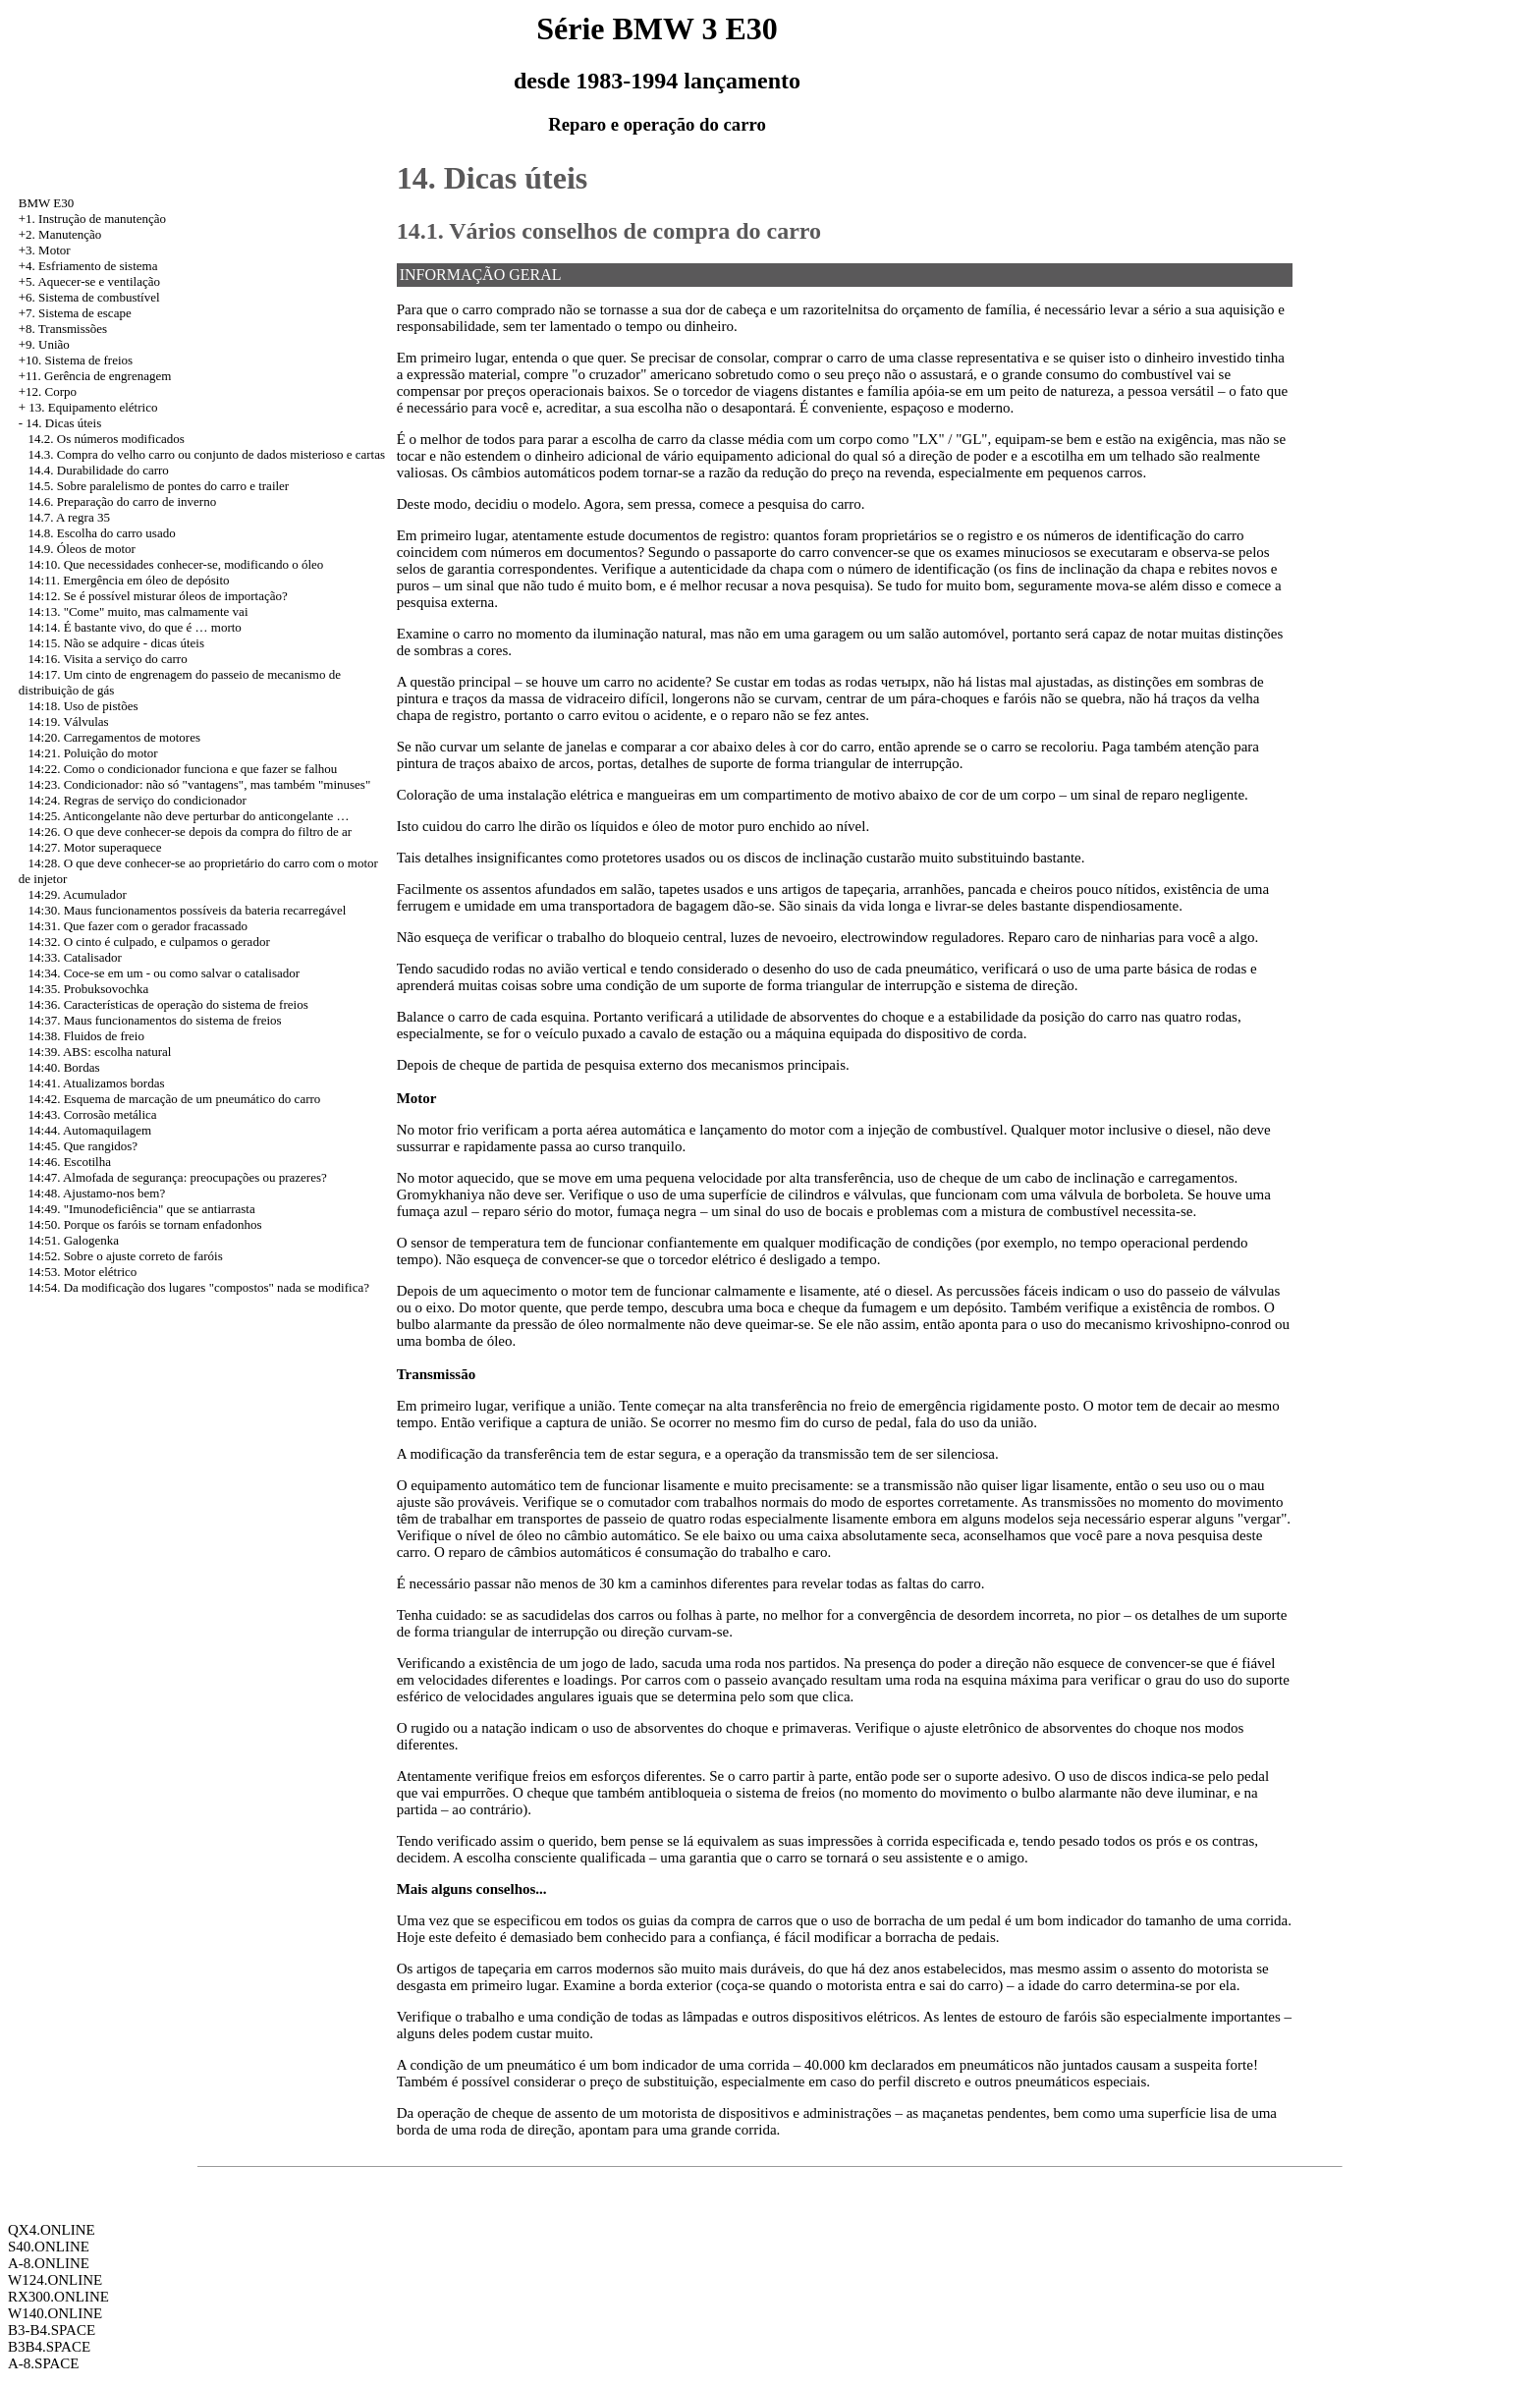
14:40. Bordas (64, 1067)
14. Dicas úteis (63, 423)
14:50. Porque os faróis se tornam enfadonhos (145, 1224)
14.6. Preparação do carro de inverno (122, 501)
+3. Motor (45, 250)
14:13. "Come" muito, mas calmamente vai (138, 611)
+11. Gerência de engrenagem (95, 375)
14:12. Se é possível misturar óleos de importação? (158, 595)
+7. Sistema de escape (75, 312)
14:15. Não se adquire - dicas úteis (116, 643)
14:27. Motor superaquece (95, 847)
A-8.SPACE (43, 2363)
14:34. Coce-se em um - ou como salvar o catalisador (164, 973)
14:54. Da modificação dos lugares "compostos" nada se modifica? (198, 1287)
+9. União (44, 344)
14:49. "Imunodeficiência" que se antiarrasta (141, 1208)
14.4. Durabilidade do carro (98, 470)
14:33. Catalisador (75, 957)
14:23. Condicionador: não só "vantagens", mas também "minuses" (199, 784)
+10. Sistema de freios (76, 360)
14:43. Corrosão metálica (92, 1114)
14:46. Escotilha (70, 1161)
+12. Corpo (48, 391)
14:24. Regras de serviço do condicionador (137, 800)
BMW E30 (46, 202)
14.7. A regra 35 (69, 517)
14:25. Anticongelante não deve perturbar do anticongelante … (189, 815)
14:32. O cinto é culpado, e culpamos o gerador (149, 941)
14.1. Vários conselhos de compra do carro (609, 231)
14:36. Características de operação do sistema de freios (168, 1004)
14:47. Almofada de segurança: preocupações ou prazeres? (177, 1177)
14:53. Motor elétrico (83, 1271)
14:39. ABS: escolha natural (100, 1051)
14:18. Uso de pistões (83, 705)
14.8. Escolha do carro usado (102, 533)
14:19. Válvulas (68, 721)
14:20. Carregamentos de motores (114, 737)
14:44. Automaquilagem (90, 1130)
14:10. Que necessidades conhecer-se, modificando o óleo (176, 564)
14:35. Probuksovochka (88, 988)
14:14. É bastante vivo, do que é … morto (135, 627)
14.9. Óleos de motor (82, 548)
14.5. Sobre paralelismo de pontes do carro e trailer (159, 485)
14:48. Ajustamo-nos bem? (97, 1193)
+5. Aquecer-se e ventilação (89, 281)
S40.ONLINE (48, 2246)
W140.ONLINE (55, 2313)
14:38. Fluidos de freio (86, 1035)
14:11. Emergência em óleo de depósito (129, 580)
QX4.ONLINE (51, 2230)
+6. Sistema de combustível (89, 297)
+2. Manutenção (60, 234)
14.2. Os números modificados (106, 438)
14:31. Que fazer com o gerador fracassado (138, 925)
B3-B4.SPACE (51, 2330)
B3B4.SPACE (49, 2347)
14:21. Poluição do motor (93, 753)
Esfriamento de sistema (97, 265)
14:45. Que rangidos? (83, 1145)
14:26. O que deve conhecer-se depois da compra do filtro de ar (190, 831)
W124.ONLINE (55, 2280)
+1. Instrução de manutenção (92, 218)
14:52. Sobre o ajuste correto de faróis (125, 1256)
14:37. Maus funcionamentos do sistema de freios (155, 1020)
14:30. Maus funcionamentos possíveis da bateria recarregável (187, 910)
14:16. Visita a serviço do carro (108, 658)
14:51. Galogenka (73, 1240)
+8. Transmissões (63, 328)
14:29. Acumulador (77, 894)
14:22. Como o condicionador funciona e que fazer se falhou (183, 768)
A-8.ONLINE (48, 2263)
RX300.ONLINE (58, 2296)
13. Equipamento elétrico (92, 407)
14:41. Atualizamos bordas (96, 1083)
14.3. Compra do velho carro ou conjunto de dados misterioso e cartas (207, 454)
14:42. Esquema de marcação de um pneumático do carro (174, 1098)
